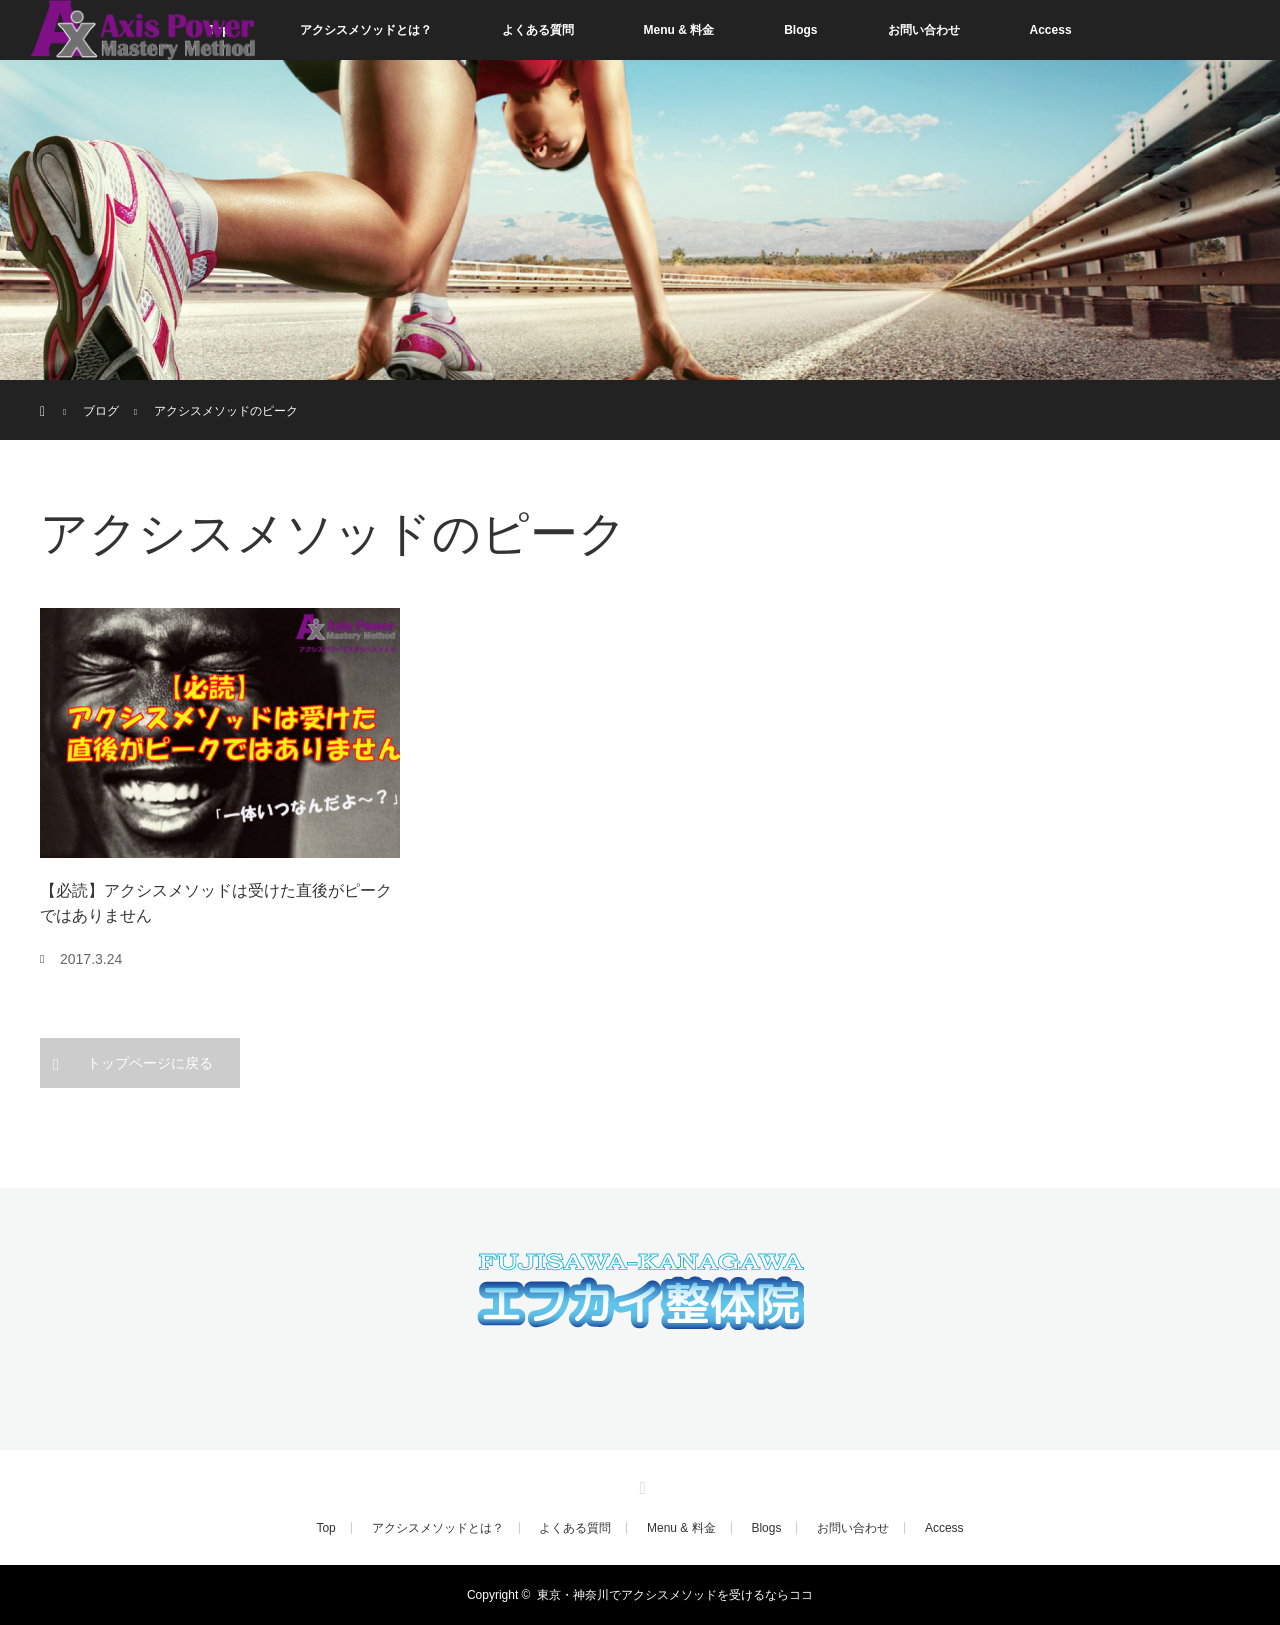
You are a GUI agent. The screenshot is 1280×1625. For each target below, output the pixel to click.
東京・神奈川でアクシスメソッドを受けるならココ (675, 1595)
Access (1051, 30)
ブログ (101, 411)
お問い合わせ (924, 30)
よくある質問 (538, 30)
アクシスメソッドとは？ (366, 30)
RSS (640, 1485)
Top (325, 1528)
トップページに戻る (150, 1063)
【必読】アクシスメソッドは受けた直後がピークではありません (216, 903)
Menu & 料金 (679, 30)
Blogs (800, 30)
